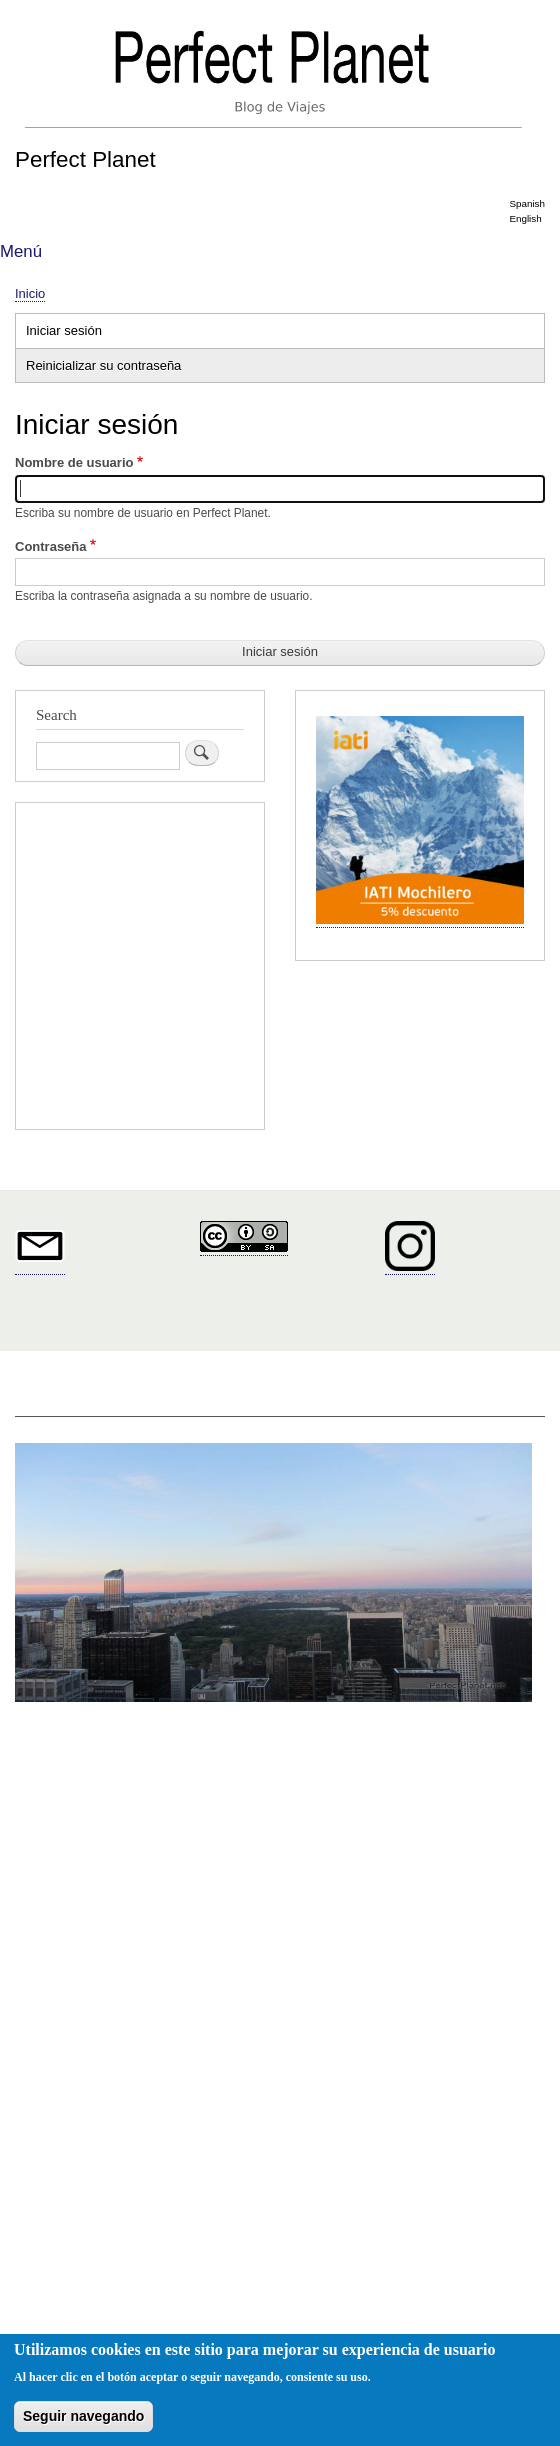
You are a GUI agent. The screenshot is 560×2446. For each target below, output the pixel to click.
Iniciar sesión (85, 333)
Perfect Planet (85, 159)
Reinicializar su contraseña (103, 365)
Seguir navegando (83, 2416)
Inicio (30, 293)
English (525, 218)
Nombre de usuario (74, 462)
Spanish (527, 203)
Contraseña (51, 546)
